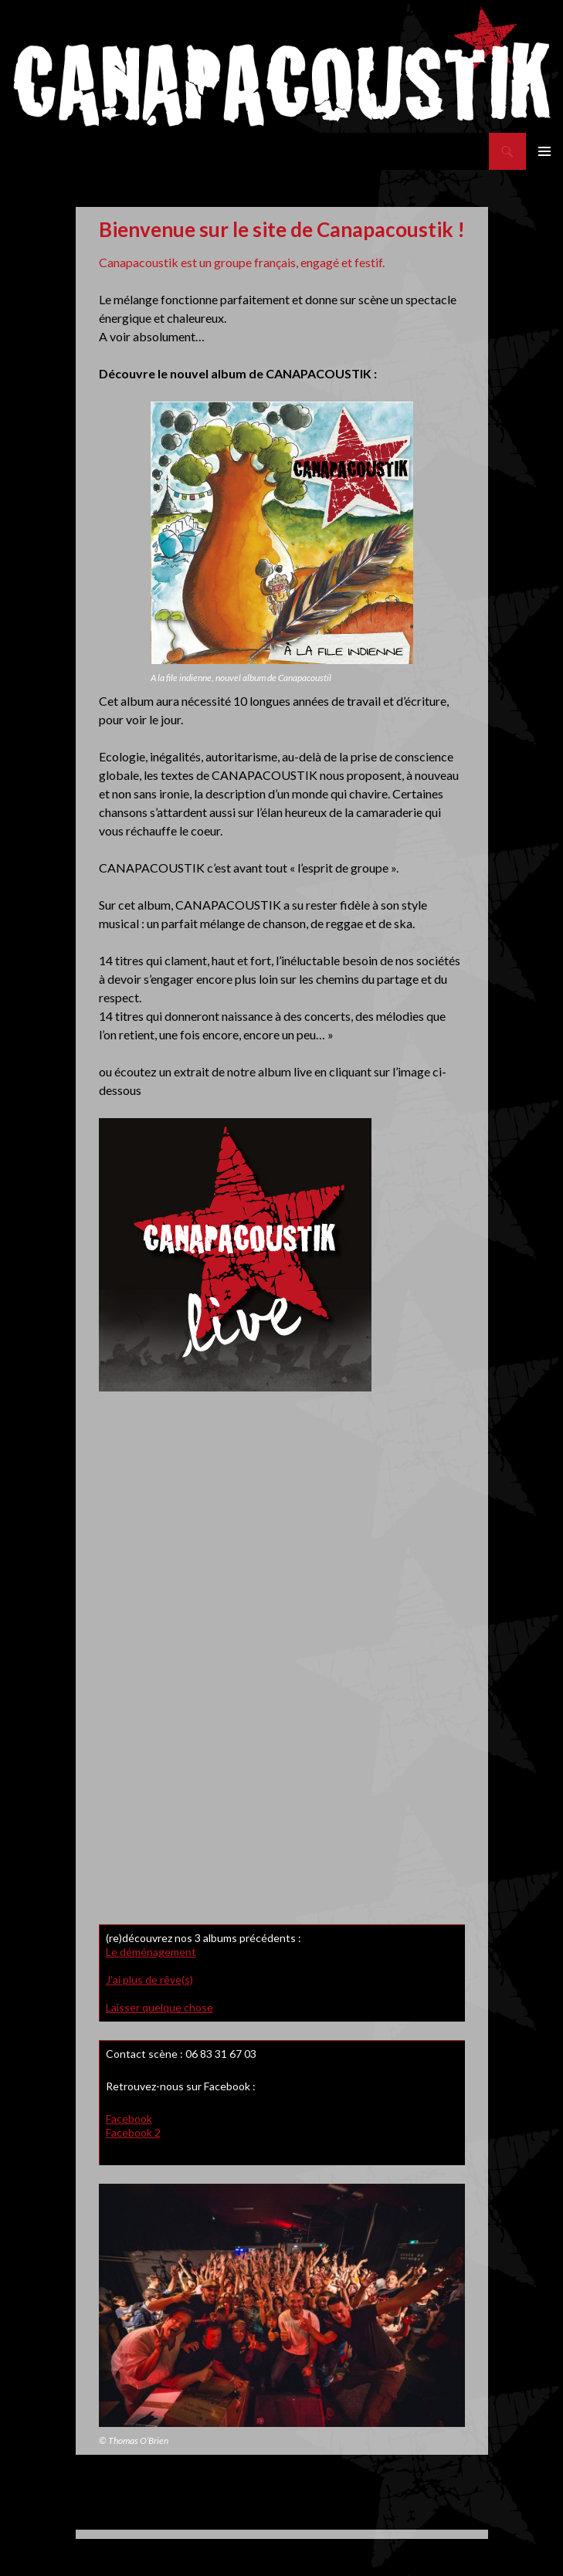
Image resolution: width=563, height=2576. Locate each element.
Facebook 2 (133, 2132)
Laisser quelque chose (159, 2007)
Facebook (129, 2118)
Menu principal (544, 151)
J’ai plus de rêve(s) (149, 1979)
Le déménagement (151, 1951)
